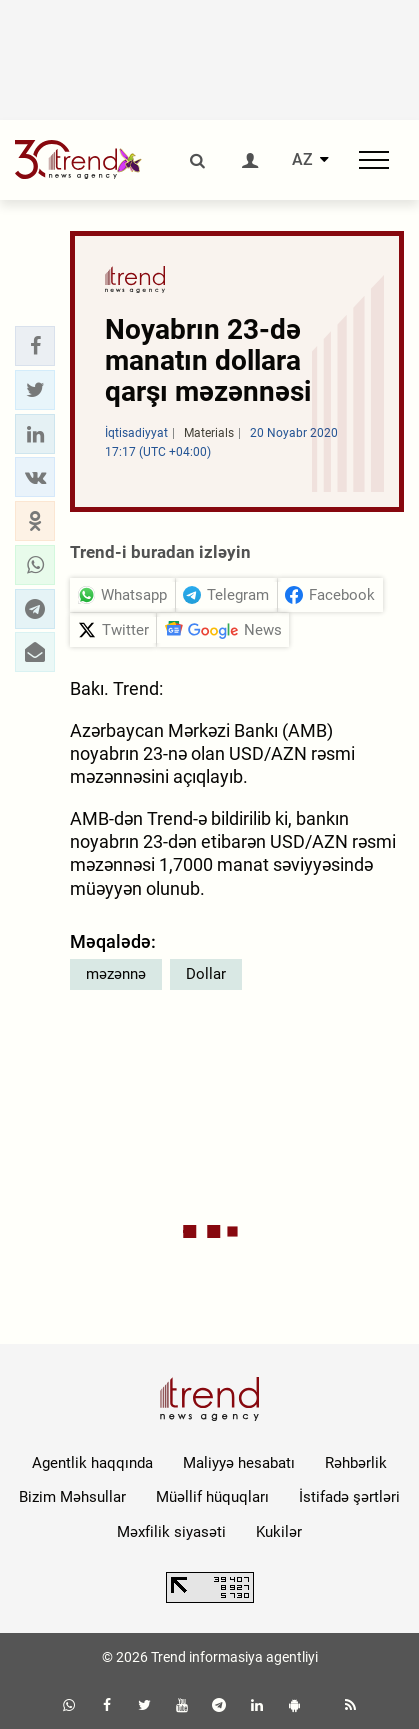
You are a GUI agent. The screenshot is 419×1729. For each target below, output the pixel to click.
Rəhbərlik (356, 1463)
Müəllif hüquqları (212, 1497)
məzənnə (116, 974)
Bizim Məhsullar (72, 1497)
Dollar (206, 974)
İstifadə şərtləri (349, 1497)
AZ (302, 160)
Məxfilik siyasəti (171, 1532)
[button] (35, 346)
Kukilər (279, 1532)
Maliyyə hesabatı (239, 1463)
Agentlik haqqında (92, 1463)
